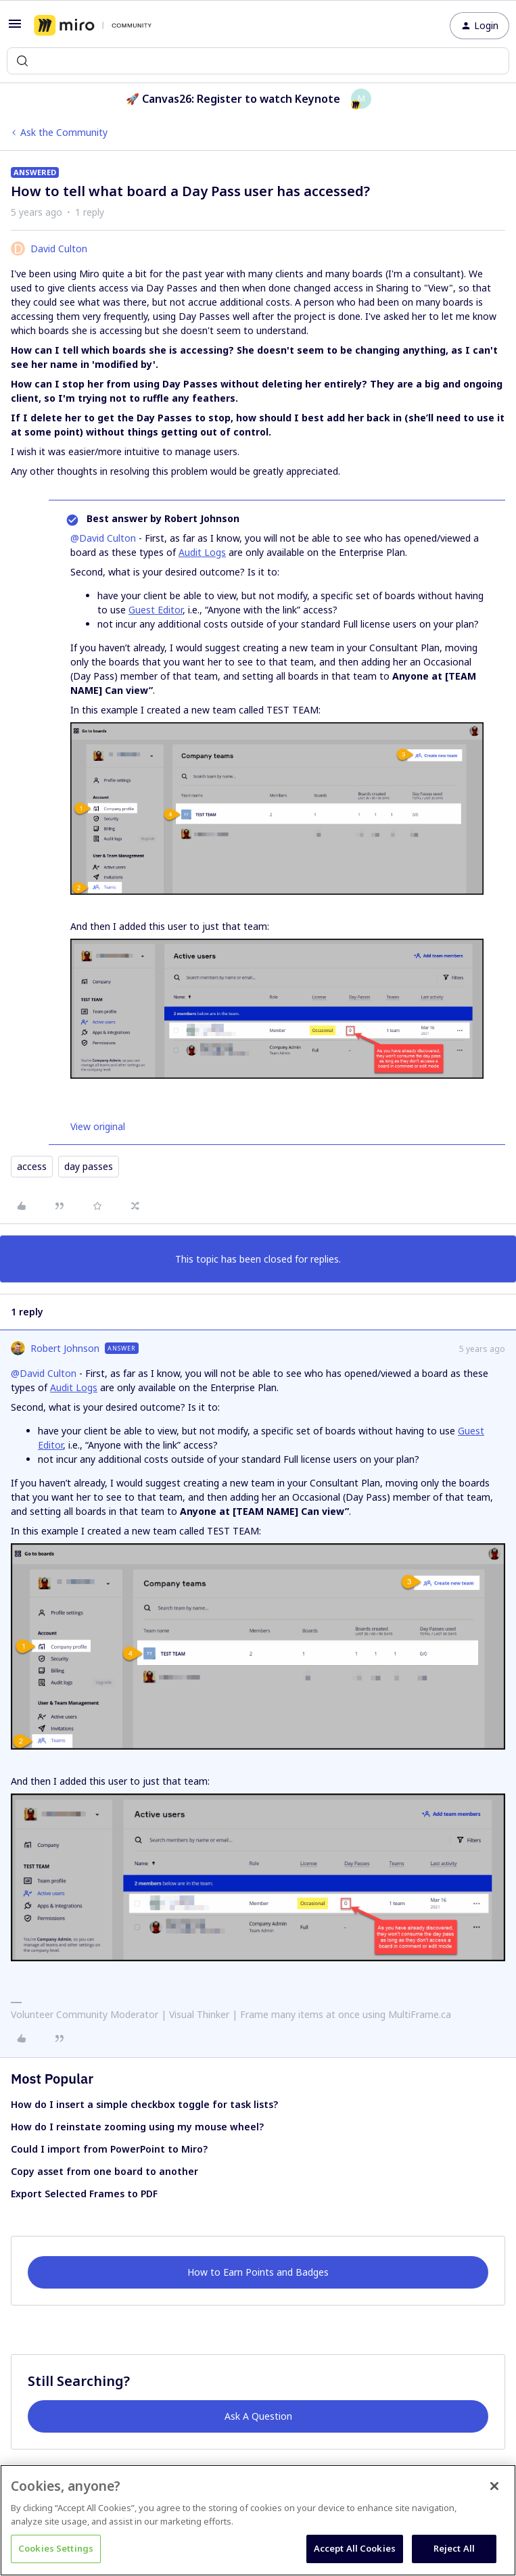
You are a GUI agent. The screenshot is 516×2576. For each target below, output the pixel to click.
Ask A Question (258, 2416)
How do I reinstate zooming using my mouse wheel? (137, 2126)
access (32, 1166)
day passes (88, 1166)
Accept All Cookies (355, 2548)
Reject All (454, 2548)
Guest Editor (155, 609)
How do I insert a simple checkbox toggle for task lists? (144, 2104)
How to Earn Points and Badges (258, 2272)
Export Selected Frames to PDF (84, 2193)
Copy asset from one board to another (104, 2171)
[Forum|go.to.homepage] (92, 26)
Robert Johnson (64, 1348)
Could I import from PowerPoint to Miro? (109, 2148)
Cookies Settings (55, 2548)
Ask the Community (64, 132)
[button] (15, 28)
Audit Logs (202, 552)
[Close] (494, 2486)
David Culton (58, 248)
